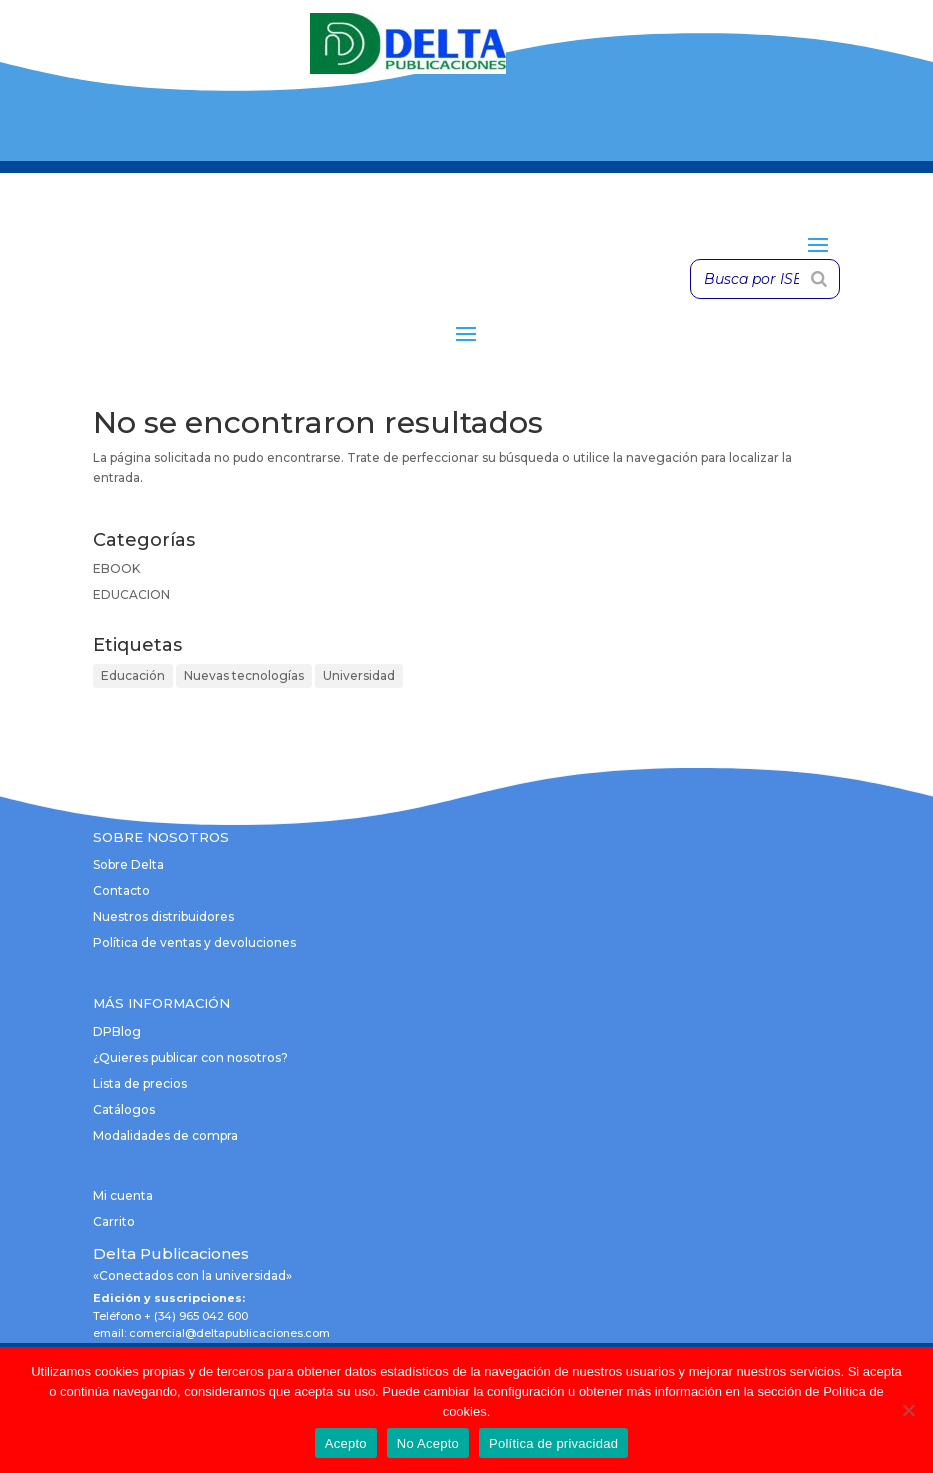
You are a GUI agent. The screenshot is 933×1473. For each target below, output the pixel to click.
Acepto (346, 1443)
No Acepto (428, 1443)
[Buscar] (819, 279)
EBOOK (116, 568)
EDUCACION (131, 594)
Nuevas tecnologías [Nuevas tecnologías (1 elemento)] (244, 675)
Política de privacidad (553, 1443)
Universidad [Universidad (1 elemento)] (359, 675)
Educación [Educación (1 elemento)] (133, 675)
